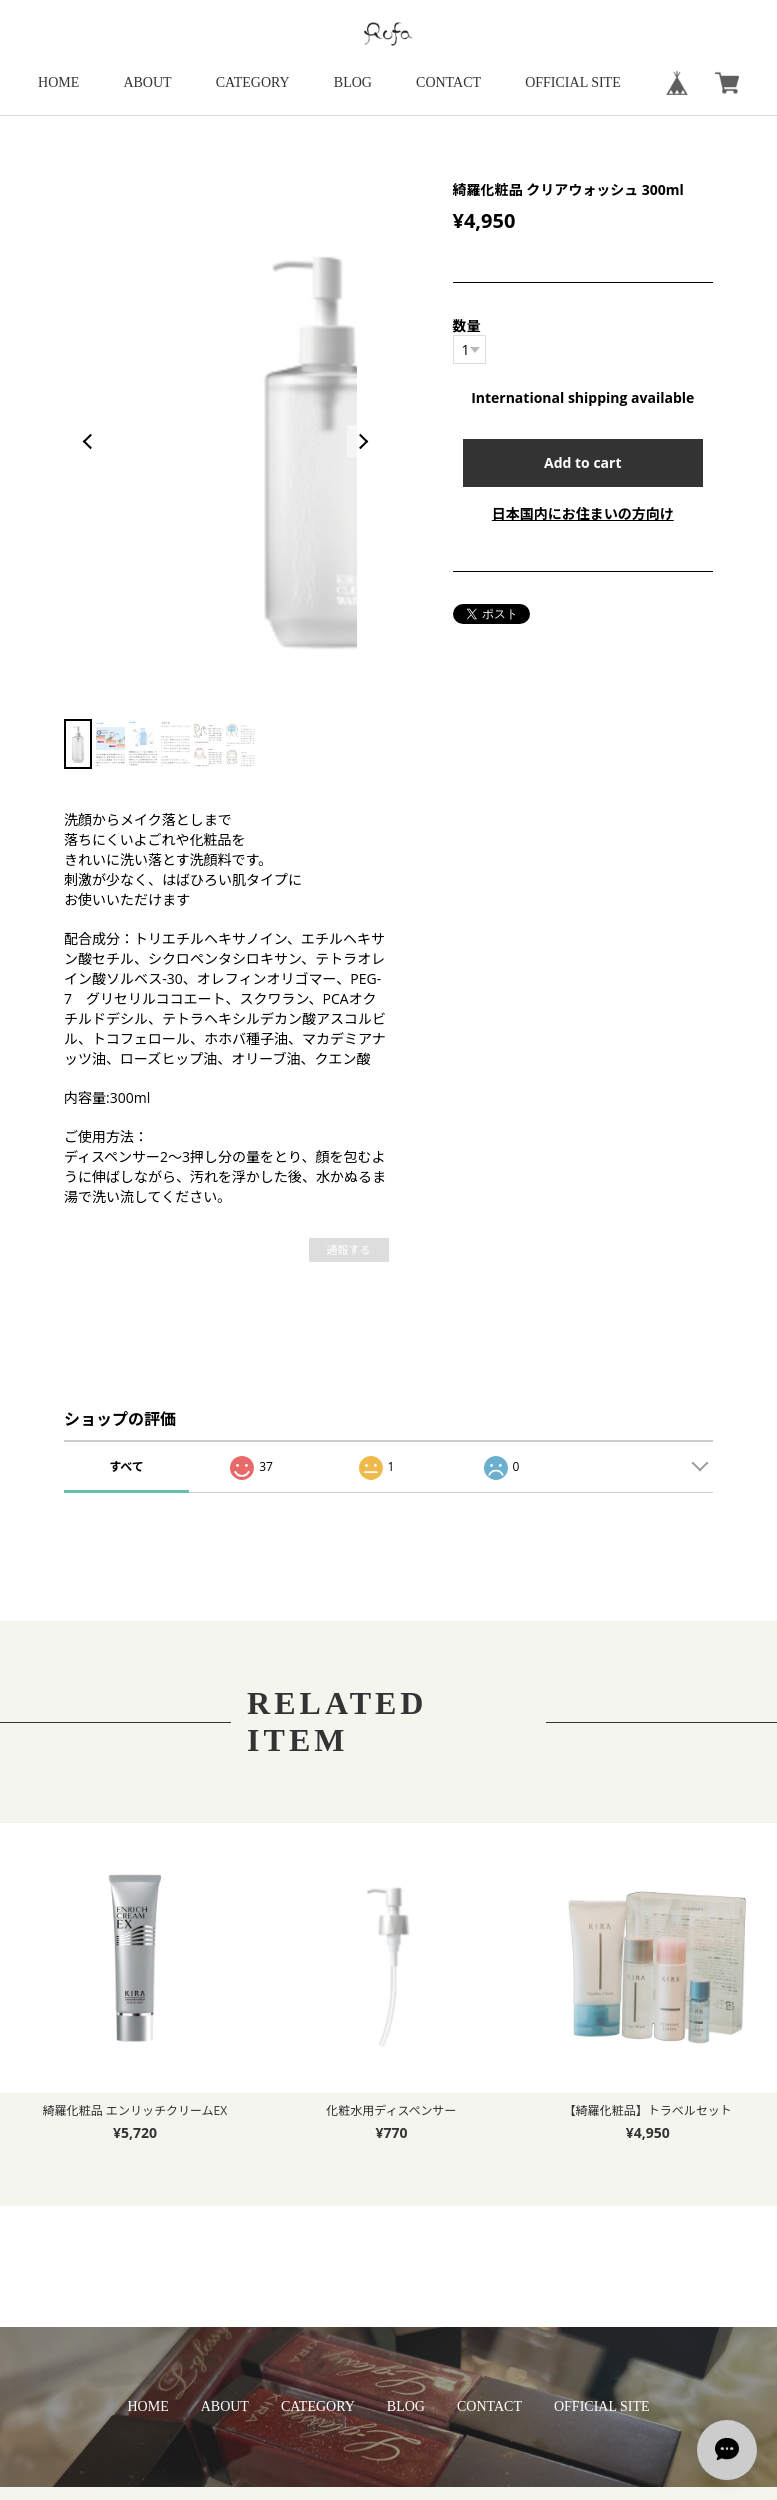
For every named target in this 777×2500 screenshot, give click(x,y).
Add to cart (583, 462)
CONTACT (448, 82)
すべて (126, 1466)
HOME (58, 82)
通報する (349, 1249)
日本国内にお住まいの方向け (583, 513)
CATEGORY (253, 82)
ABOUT (147, 82)
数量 (467, 325)
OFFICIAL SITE (573, 82)
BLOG (353, 82)
